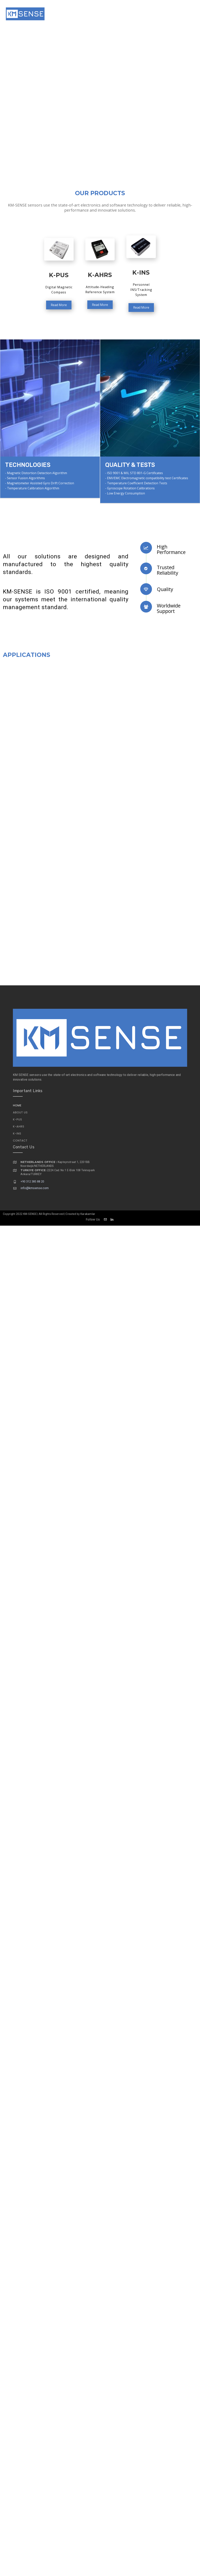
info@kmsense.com (35, 1188)
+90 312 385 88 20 (32, 1181)
